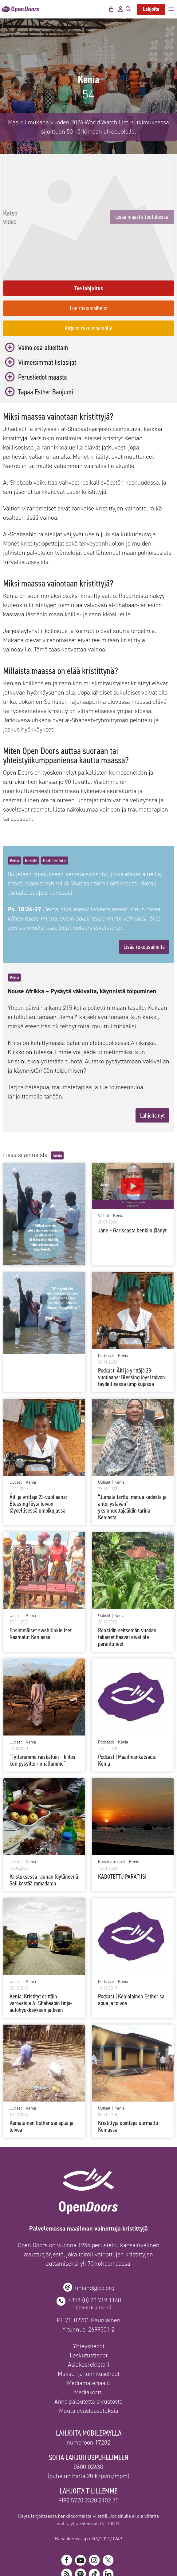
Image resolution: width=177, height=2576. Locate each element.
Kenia (14, 823)
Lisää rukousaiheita (144, 909)
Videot (103, 1179)
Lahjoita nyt (152, 1078)
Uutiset (16, 1445)
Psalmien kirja (54, 823)
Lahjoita (151, 9)
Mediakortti (88, 2355)
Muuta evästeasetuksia (88, 2374)
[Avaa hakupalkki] (128, 9)
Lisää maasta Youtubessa (88, 232)
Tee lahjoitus (88, 251)
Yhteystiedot (88, 2309)
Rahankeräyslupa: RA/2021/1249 (88, 2501)
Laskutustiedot (89, 2318)
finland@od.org (94, 2251)
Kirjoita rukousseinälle (88, 291)
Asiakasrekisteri (88, 2328)
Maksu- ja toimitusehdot (89, 2337)
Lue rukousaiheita (89, 271)
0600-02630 (88, 2430)
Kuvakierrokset (111, 1825)
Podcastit (106, 1319)
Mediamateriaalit (88, 2346)
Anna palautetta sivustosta (88, 2364)
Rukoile (31, 823)
